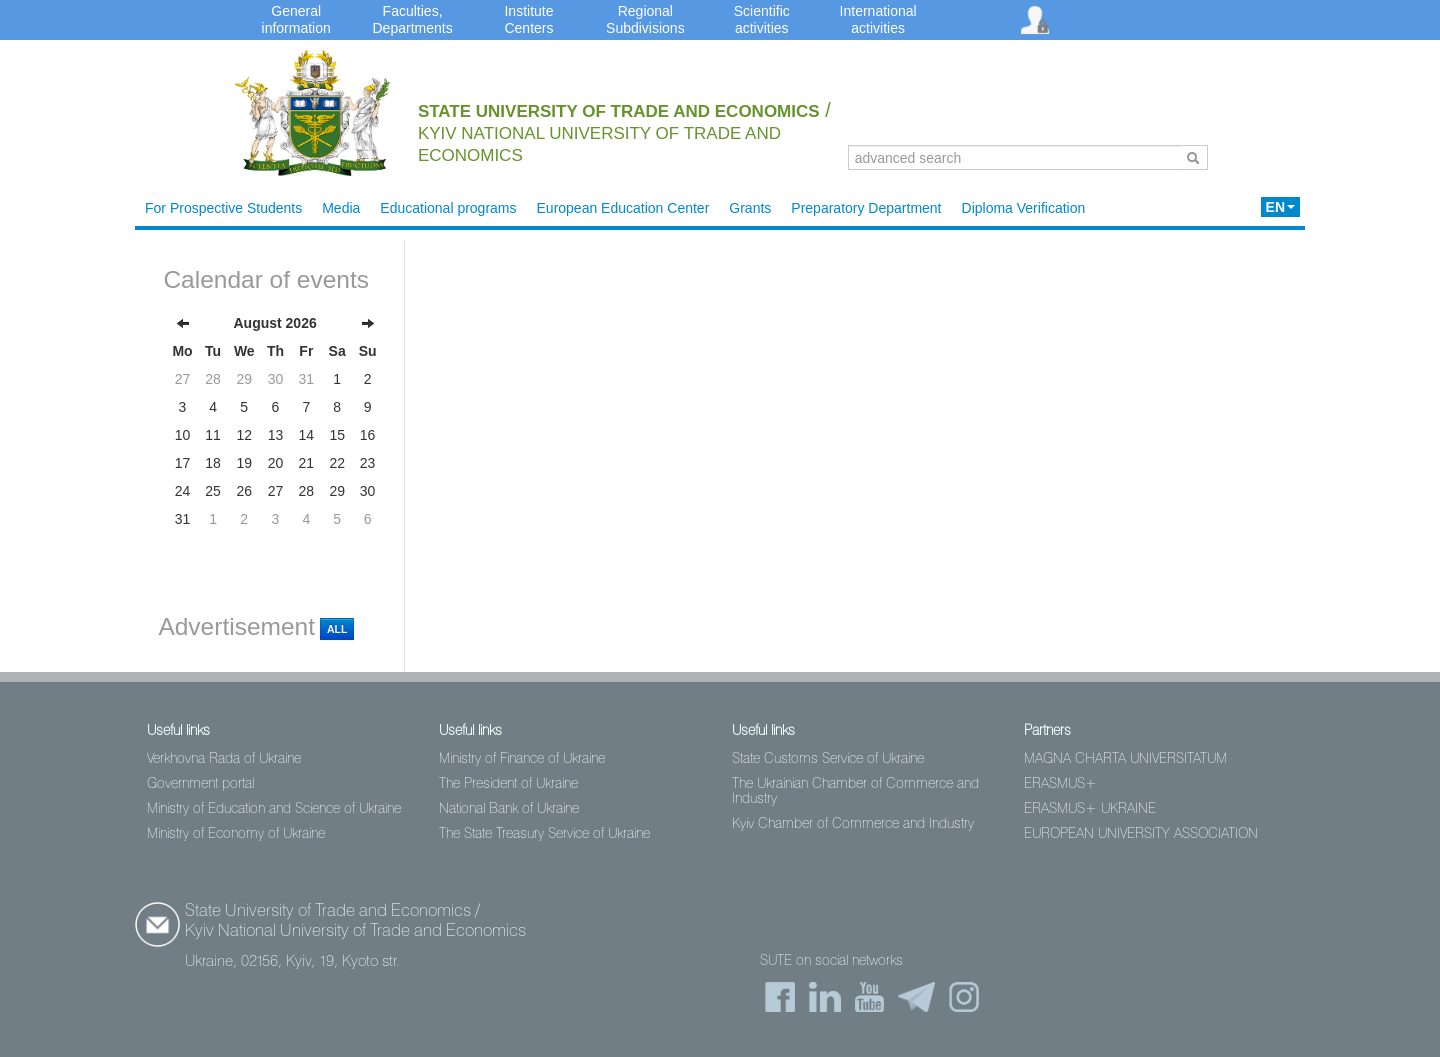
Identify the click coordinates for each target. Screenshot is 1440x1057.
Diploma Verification (1024, 208)
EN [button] (1280, 207)
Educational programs (448, 208)
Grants (750, 208)
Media (341, 208)
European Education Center (623, 208)
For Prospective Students (223, 208)
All (337, 629)
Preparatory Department (866, 208)
